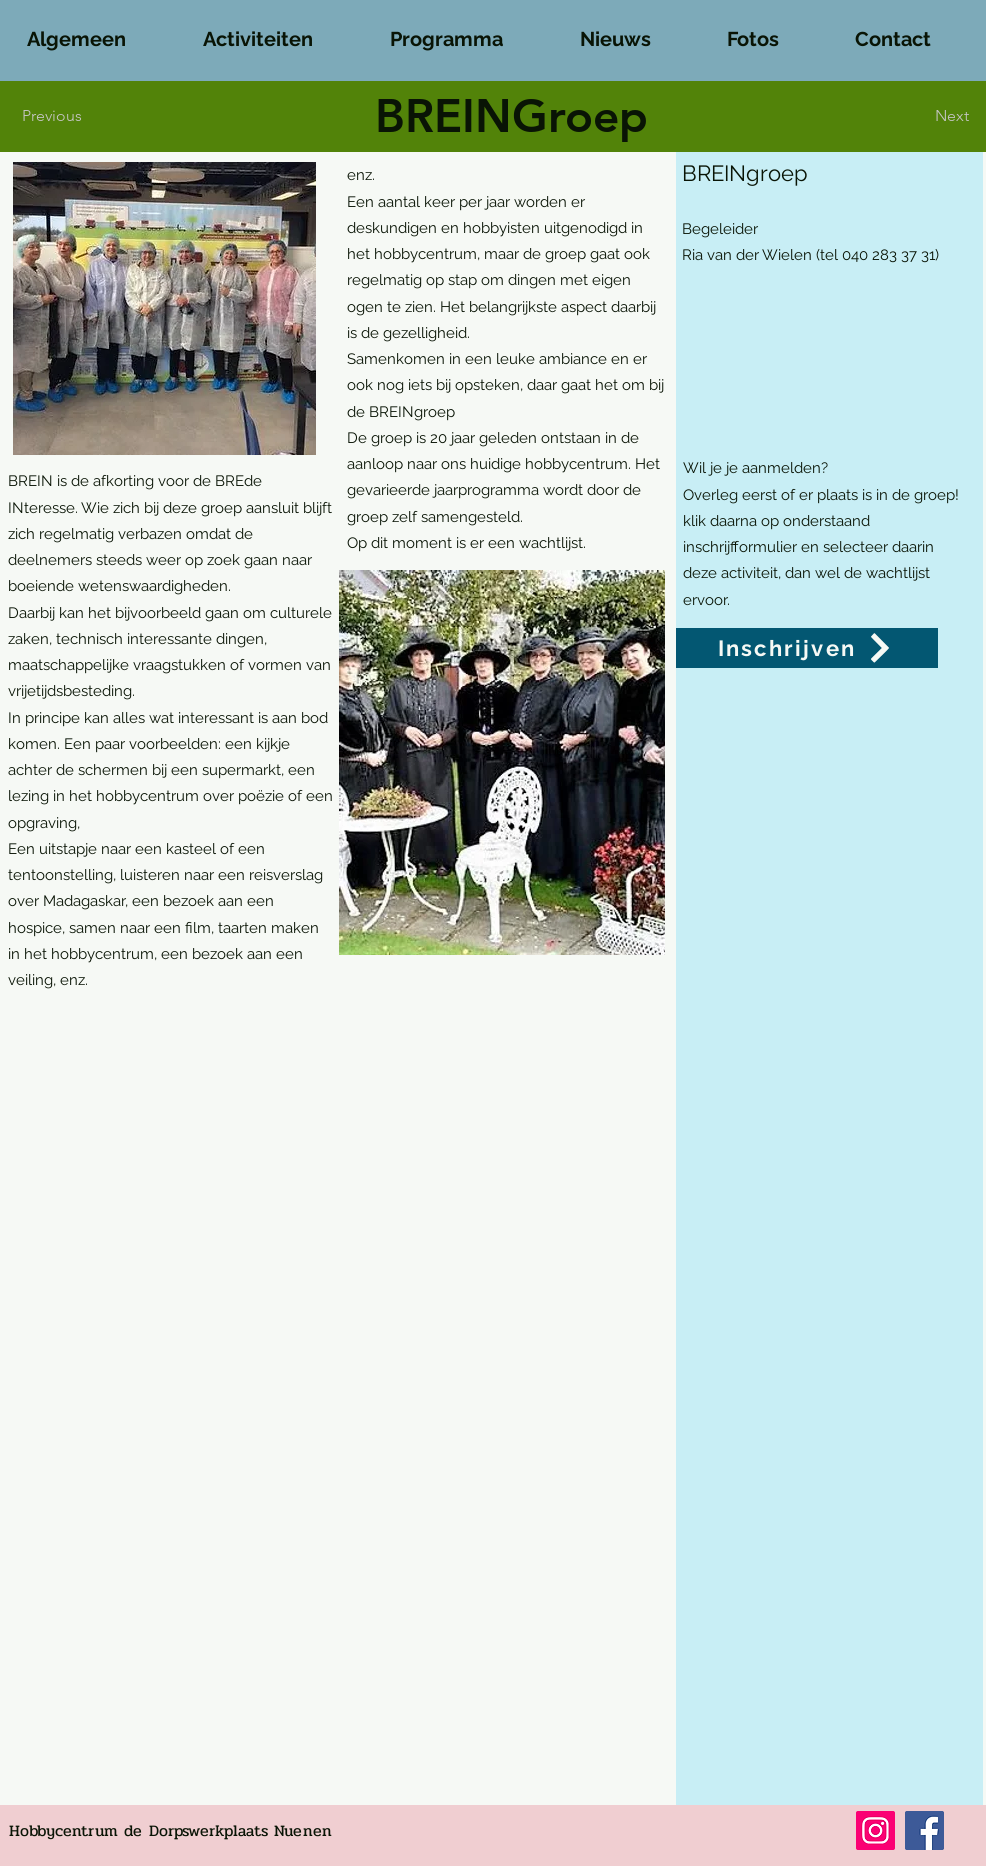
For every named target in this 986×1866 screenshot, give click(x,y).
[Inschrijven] (807, 648)
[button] (97, 30)
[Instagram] (875, 1830)
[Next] (938, 116)
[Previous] (58, 116)
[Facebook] (924, 1830)
